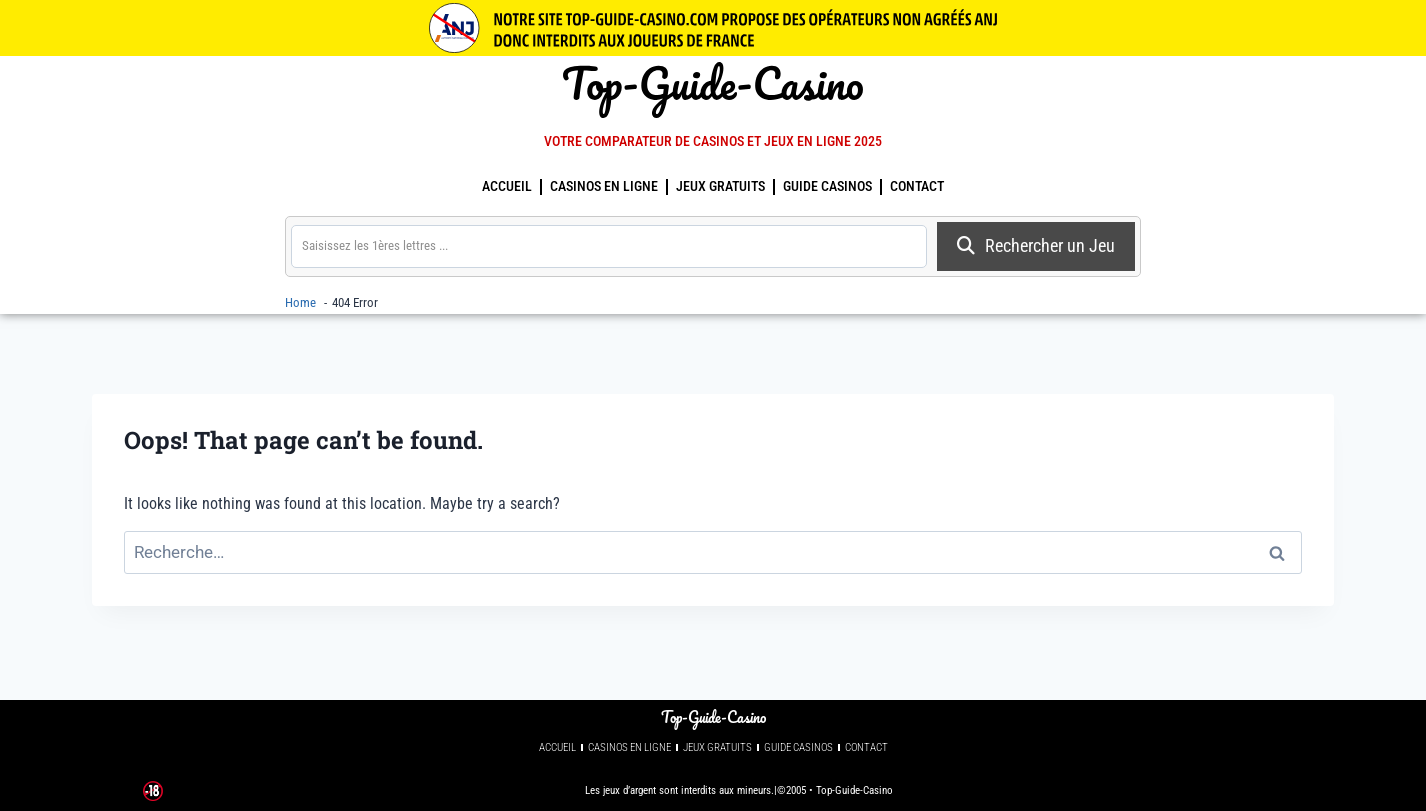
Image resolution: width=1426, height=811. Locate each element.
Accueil (507, 186)
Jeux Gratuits (720, 186)
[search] (609, 246)
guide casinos (827, 186)
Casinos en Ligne (604, 186)
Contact (917, 186)
